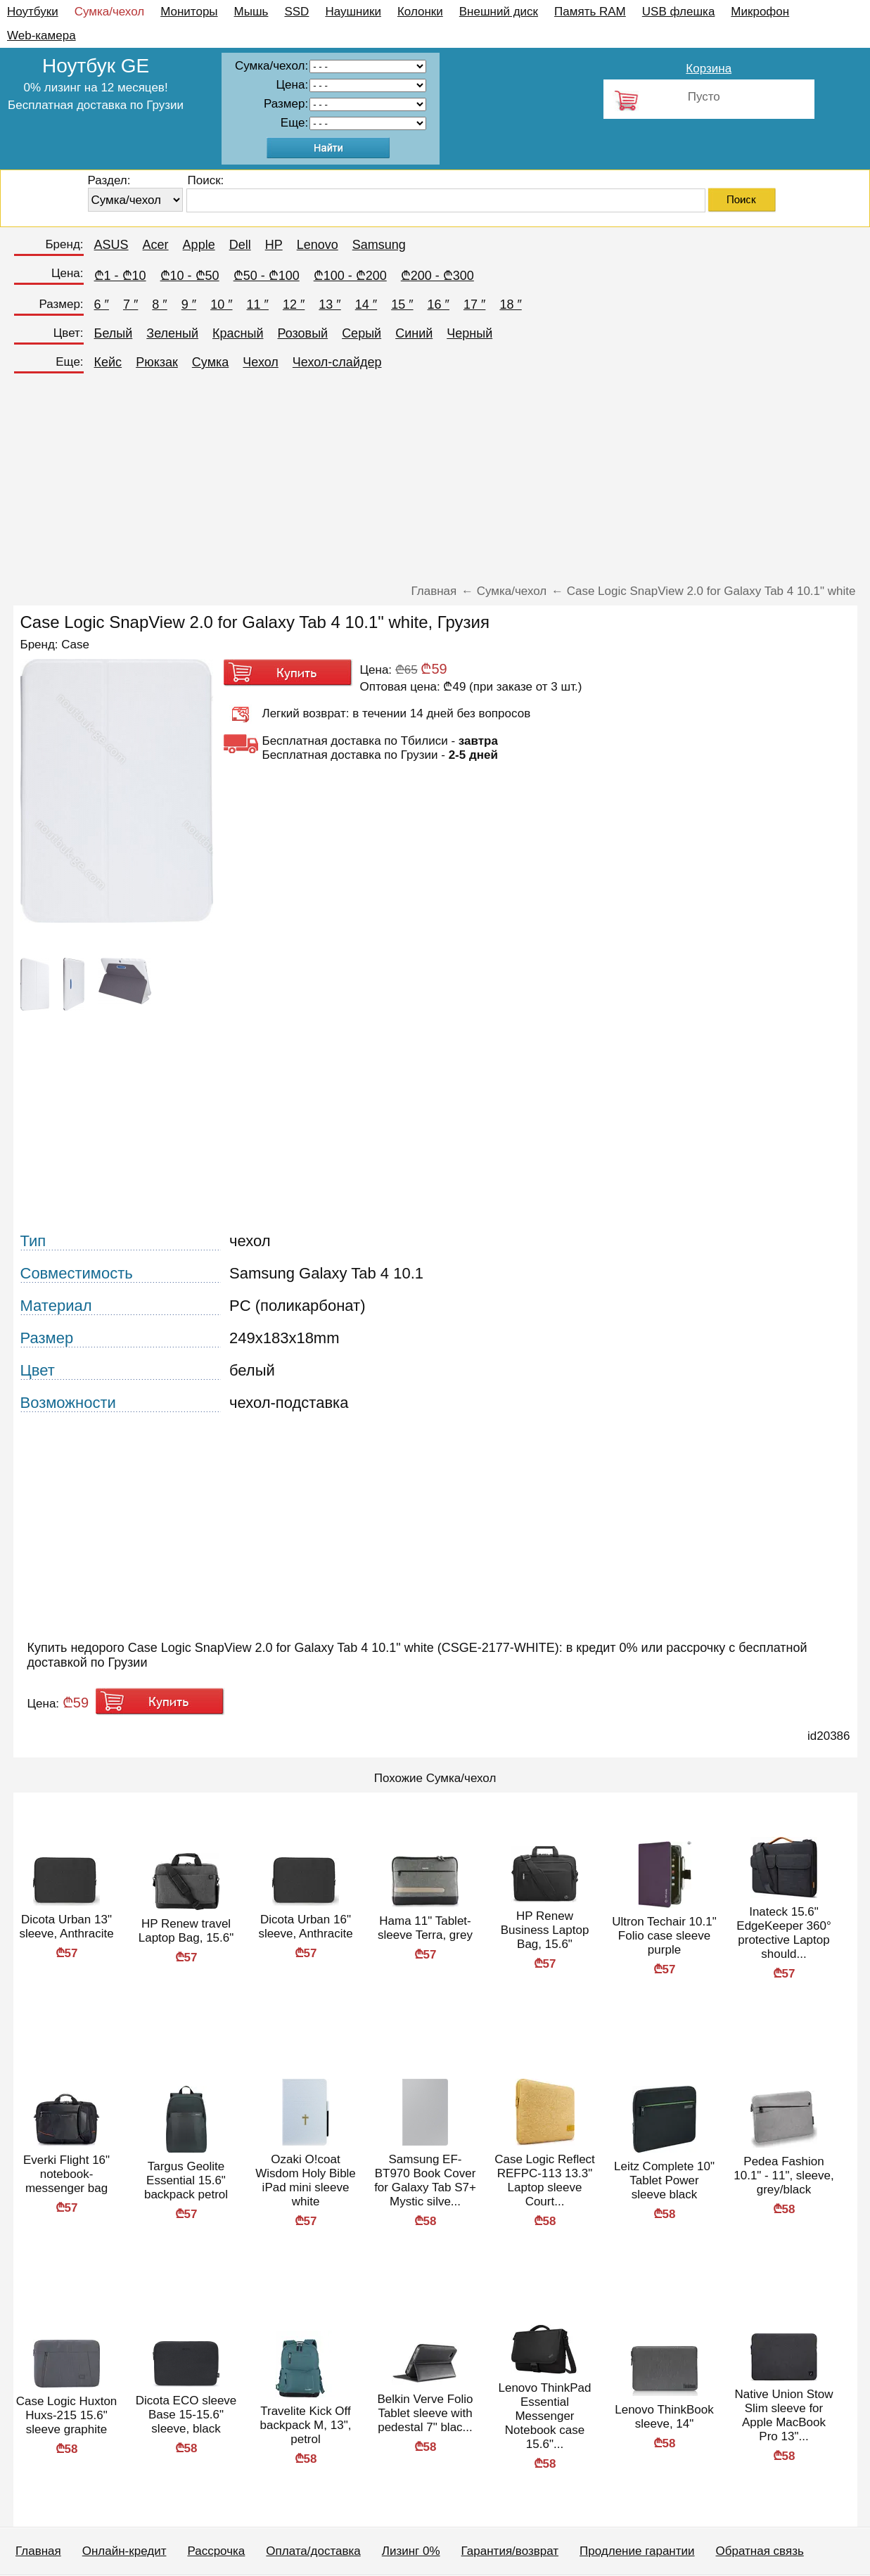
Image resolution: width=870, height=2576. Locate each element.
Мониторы (188, 11)
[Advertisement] (435, 482)
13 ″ (329, 304)
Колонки (420, 11)
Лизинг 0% (411, 2551)
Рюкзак (157, 362)
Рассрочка (216, 2551)
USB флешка (678, 11)
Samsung (379, 245)
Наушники (353, 11)
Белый (113, 333)
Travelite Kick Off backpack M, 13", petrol (306, 2425)
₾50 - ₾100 (267, 276)
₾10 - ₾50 (189, 276)
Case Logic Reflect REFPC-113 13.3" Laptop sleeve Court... (544, 2180)
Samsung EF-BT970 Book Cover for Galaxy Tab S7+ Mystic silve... (425, 2180)
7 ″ (130, 304)
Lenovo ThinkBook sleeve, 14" (664, 2416)
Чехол (261, 362)
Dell (240, 245)
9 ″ (188, 304)
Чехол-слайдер (337, 362)
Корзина (708, 68)
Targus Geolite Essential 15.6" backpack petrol (186, 2180)
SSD (296, 11)
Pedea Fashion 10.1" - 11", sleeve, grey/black (783, 2175)
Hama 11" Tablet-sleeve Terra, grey (425, 1928)
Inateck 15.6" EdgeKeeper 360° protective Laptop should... (783, 1933)
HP (274, 245)
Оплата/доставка (313, 2551)
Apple (199, 245)
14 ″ (366, 304)
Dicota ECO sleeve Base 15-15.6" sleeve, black (186, 2414)
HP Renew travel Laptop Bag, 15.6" (186, 1930)
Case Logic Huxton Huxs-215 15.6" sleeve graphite (66, 2415)
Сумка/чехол (110, 11)
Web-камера (41, 35)
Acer (156, 245)
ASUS (111, 245)
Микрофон (760, 11)
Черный (469, 333)
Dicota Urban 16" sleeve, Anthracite (305, 1926)
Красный (237, 333)
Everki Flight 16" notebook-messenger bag (66, 2174)
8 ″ (159, 304)
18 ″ (510, 304)
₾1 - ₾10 (120, 276)
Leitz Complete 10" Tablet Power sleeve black (664, 2180)
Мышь (251, 11)
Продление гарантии (637, 2551)
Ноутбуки (32, 11)
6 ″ (101, 304)
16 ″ (438, 304)
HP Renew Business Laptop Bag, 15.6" (545, 1930)
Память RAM (590, 11)
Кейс (108, 362)
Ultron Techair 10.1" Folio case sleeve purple (664, 1935)
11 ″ (258, 304)
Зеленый (172, 333)
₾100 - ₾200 (350, 276)
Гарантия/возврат (509, 2551)
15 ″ (402, 304)
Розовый (302, 333)
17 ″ (474, 304)
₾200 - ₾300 (437, 276)
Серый (361, 333)
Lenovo (317, 245)
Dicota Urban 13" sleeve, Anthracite (66, 1926)
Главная (38, 2551)
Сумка (210, 362)
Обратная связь (760, 2551)
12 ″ (294, 304)
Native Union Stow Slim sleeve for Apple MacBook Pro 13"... (784, 2415)
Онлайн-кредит (124, 2551)
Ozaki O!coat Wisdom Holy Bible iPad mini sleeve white (305, 2180)
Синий (414, 333)
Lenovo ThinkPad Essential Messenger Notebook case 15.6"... (544, 2416)
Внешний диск (498, 11)
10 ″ (221, 304)
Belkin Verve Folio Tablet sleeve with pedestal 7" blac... (425, 2413)
